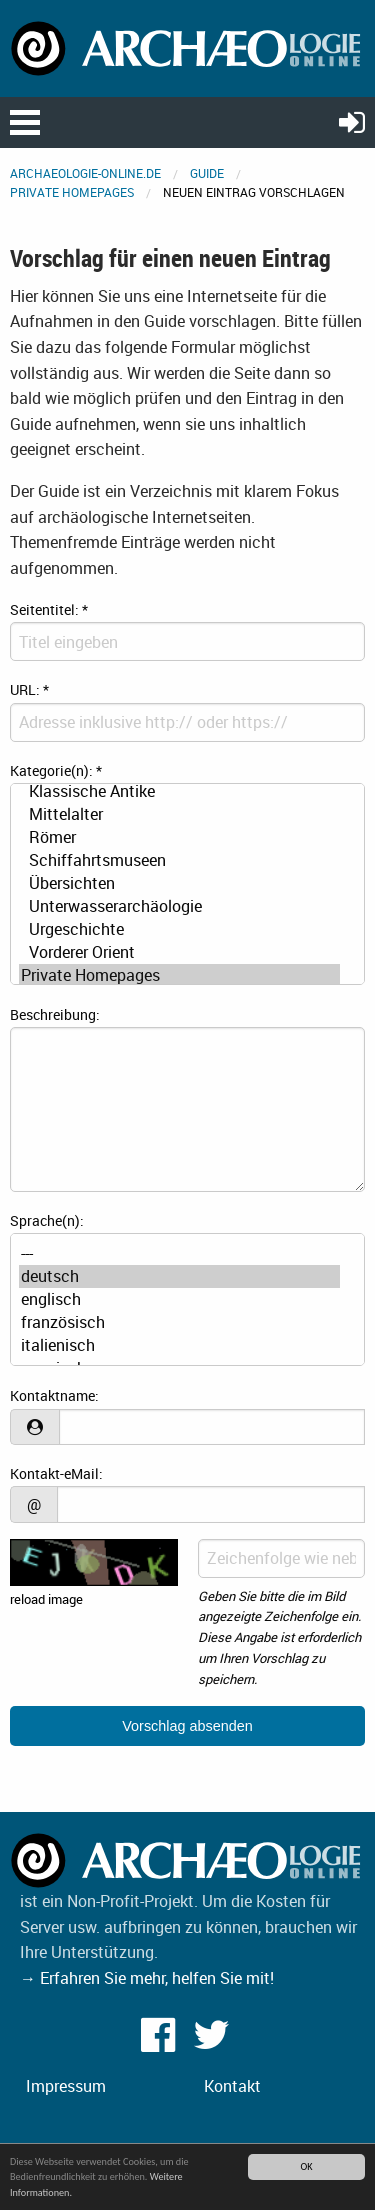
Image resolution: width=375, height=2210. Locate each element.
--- (179, 1253)
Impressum (66, 2086)
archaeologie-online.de (85, 173)
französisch (179, 1322)
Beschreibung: (55, 1014)
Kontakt (232, 2086)
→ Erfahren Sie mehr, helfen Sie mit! (147, 1978)
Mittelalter (179, 814)
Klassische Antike (179, 791)
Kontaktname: (54, 1395)
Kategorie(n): (56, 770)
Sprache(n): (47, 1220)
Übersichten (179, 883)
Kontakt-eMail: (56, 1473)
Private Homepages (72, 192)
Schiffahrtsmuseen (179, 860)
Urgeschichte (179, 929)
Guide (207, 173)
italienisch (179, 1345)
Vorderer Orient (179, 952)
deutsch (179, 1276)
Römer (179, 837)
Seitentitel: (49, 609)
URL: (29, 689)
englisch (179, 1299)
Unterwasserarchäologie (179, 906)
